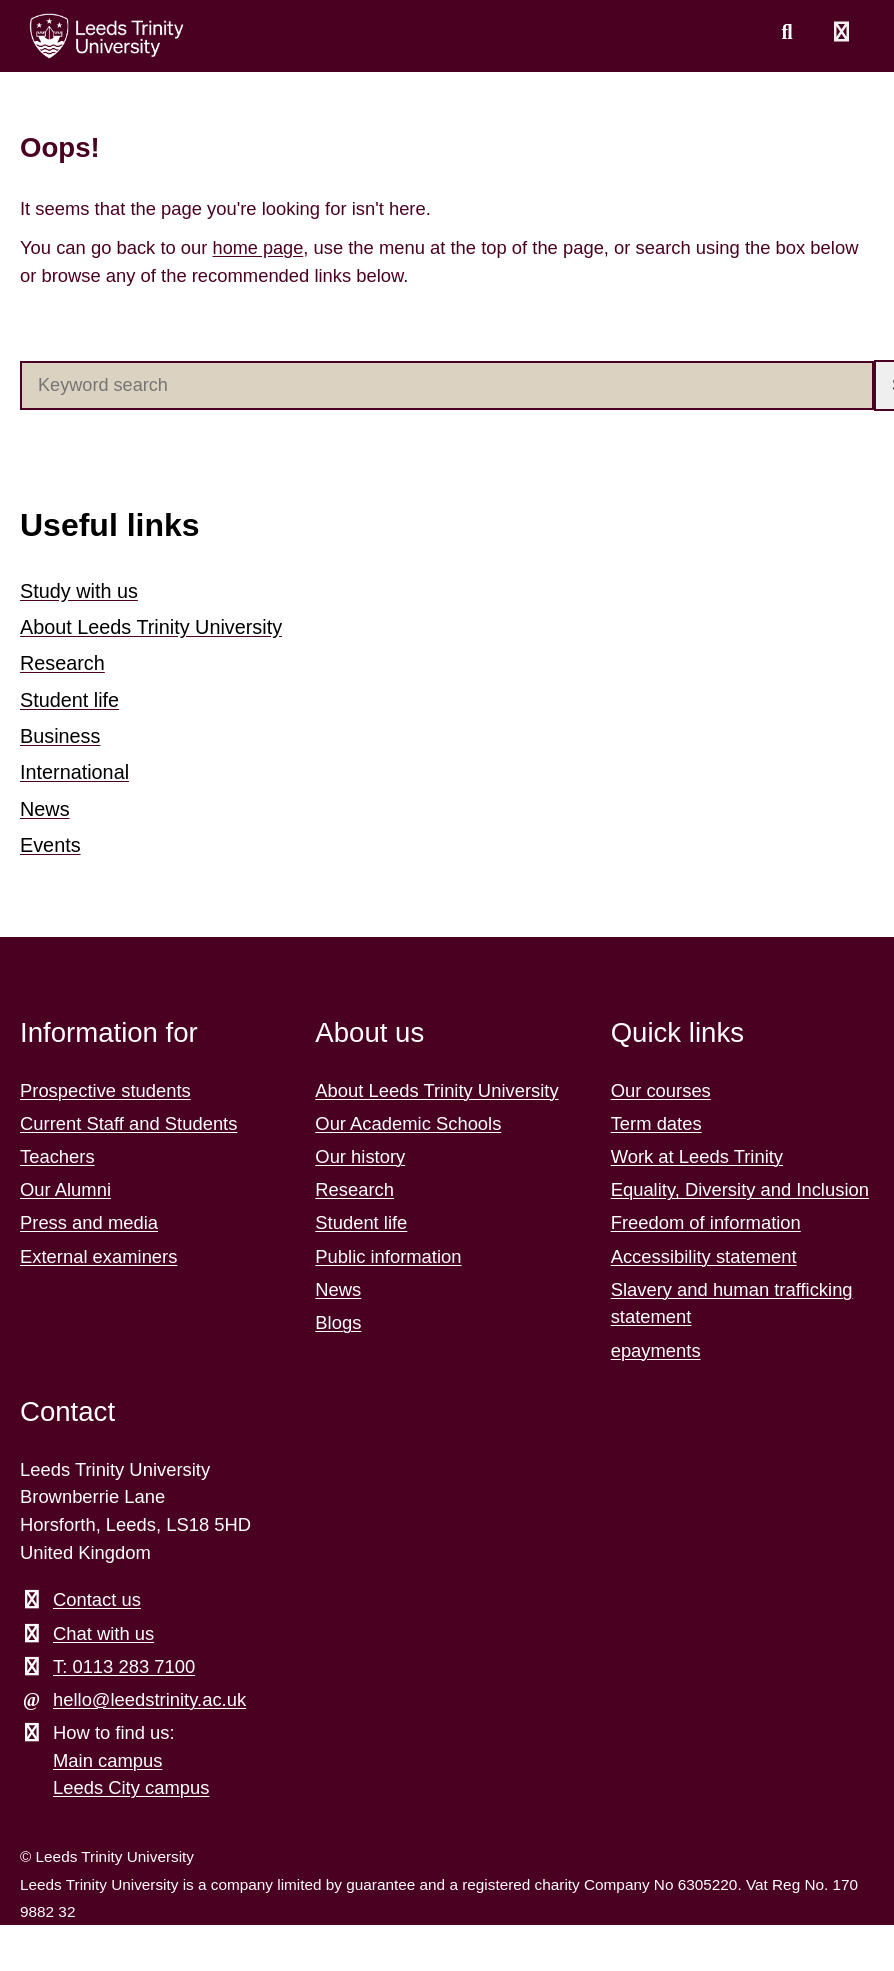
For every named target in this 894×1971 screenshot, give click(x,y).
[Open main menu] (841, 33)
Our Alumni (65, 1183)
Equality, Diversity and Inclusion (740, 1183)
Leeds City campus (131, 1781)
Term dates (656, 1117)
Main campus (107, 1754)
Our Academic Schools (408, 1117)
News (45, 804)
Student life (70, 697)
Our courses (661, 1083)
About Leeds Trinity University (152, 626)
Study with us (79, 591)
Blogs (338, 1316)
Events (50, 840)
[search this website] (787, 33)
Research (63, 662)
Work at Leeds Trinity (697, 1150)
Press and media (89, 1216)
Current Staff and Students (128, 1117)
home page (259, 247)
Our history (360, 1150)
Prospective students (105, 1083)
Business (60, 733)
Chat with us (103, 1626)
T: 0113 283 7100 (124, 1660)
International (75, 769)
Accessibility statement (704, 1249)
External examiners (98, 1249)
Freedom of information (706, 1216)
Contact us (97, 1593)
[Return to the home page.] (107, 36)
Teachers (57, 1150)
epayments (656, 1343)
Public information (388, 1249)
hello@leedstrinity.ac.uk (149, 1693)
